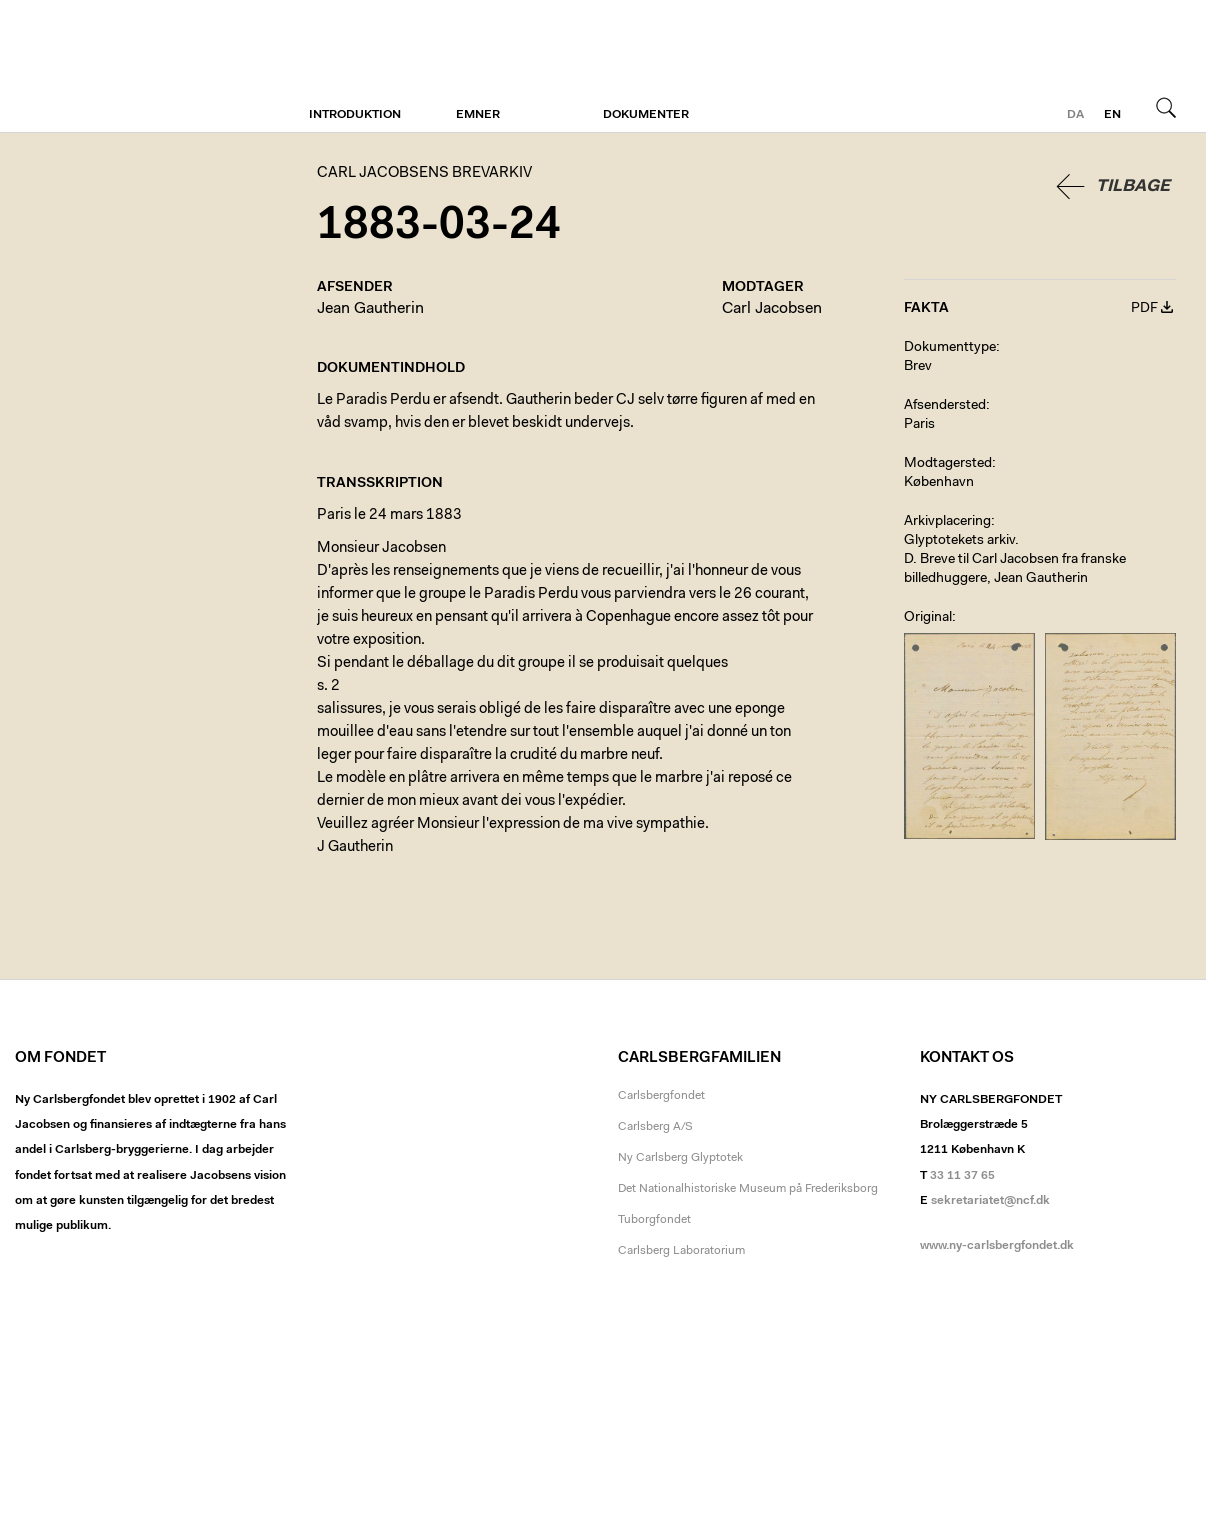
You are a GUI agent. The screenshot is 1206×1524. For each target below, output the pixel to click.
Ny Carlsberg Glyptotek (680, 1158)
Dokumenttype (950, 348)
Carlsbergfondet (661, 1096)
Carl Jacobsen (772, 309)
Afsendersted (945, 406)
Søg (1166, 107)
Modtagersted (948, 464)
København (939, 483)
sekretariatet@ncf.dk (990, 1201)
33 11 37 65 (962, 1176)
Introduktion (355, 115)
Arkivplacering (947, 522)
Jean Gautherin (370, 309)
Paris (919, 425)
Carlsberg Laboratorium (681, 1251)
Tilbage (1133, 186)
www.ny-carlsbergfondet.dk (997, 1246)
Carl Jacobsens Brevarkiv (105, 66)
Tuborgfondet (654, 1220)
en (1112, 115)
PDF (1144, 309)
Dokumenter (646, 115)
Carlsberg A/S (655, 1127)
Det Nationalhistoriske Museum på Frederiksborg (748, 1189)
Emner (478, 115)
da (1075, 115)
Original (928, 618)
